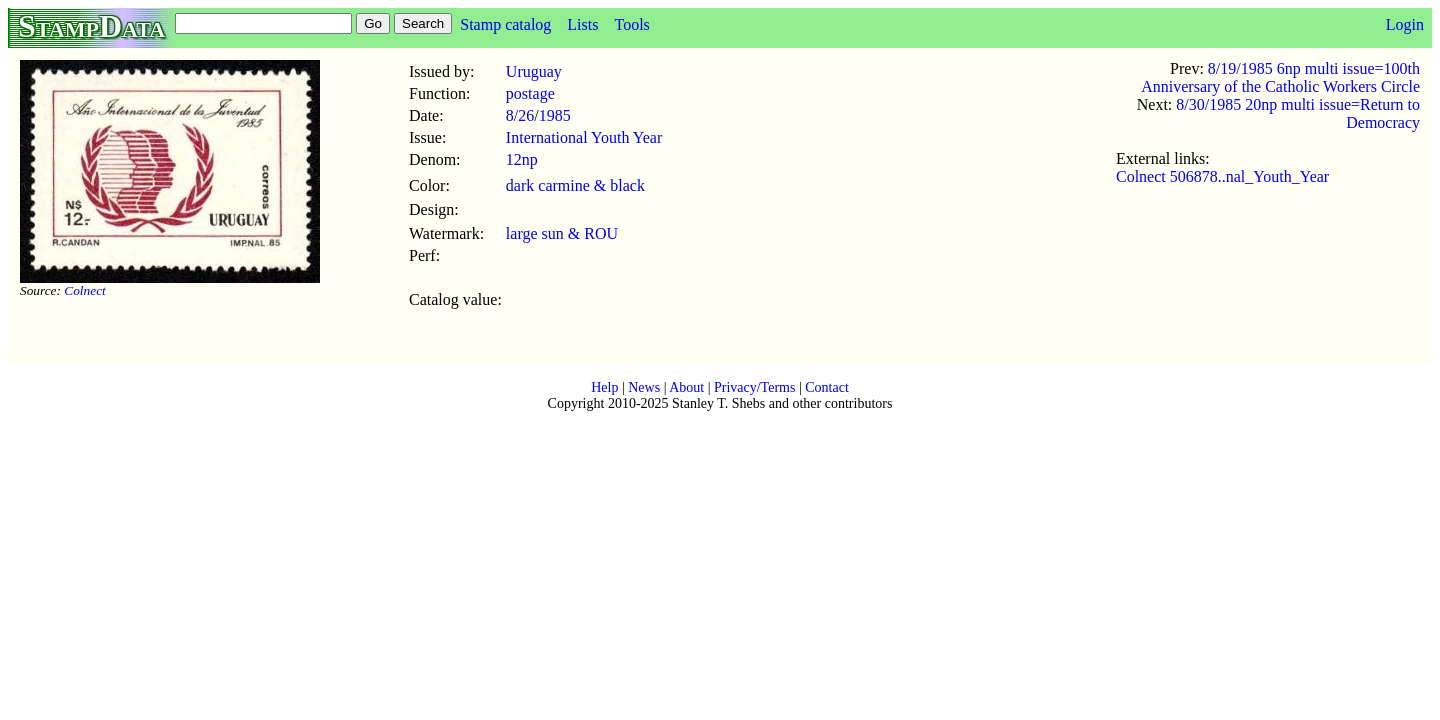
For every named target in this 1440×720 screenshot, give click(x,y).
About (686, 387)
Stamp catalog (505, 24)
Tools (631, 24)
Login (1405, 24)
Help (604, 387)
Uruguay (534, 71)
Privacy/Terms (754, 387)
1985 (555, 115)
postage (530, 93)
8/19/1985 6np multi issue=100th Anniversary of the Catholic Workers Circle (1280, 77)
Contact (827, 387)
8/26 (520, 115)
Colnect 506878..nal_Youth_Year (1222, 176)
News (644, 387)
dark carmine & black (575, 185)
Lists (582, 24)
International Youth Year (584, 137)
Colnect (84, 290)
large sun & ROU (562, 233)
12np (522, 159)
